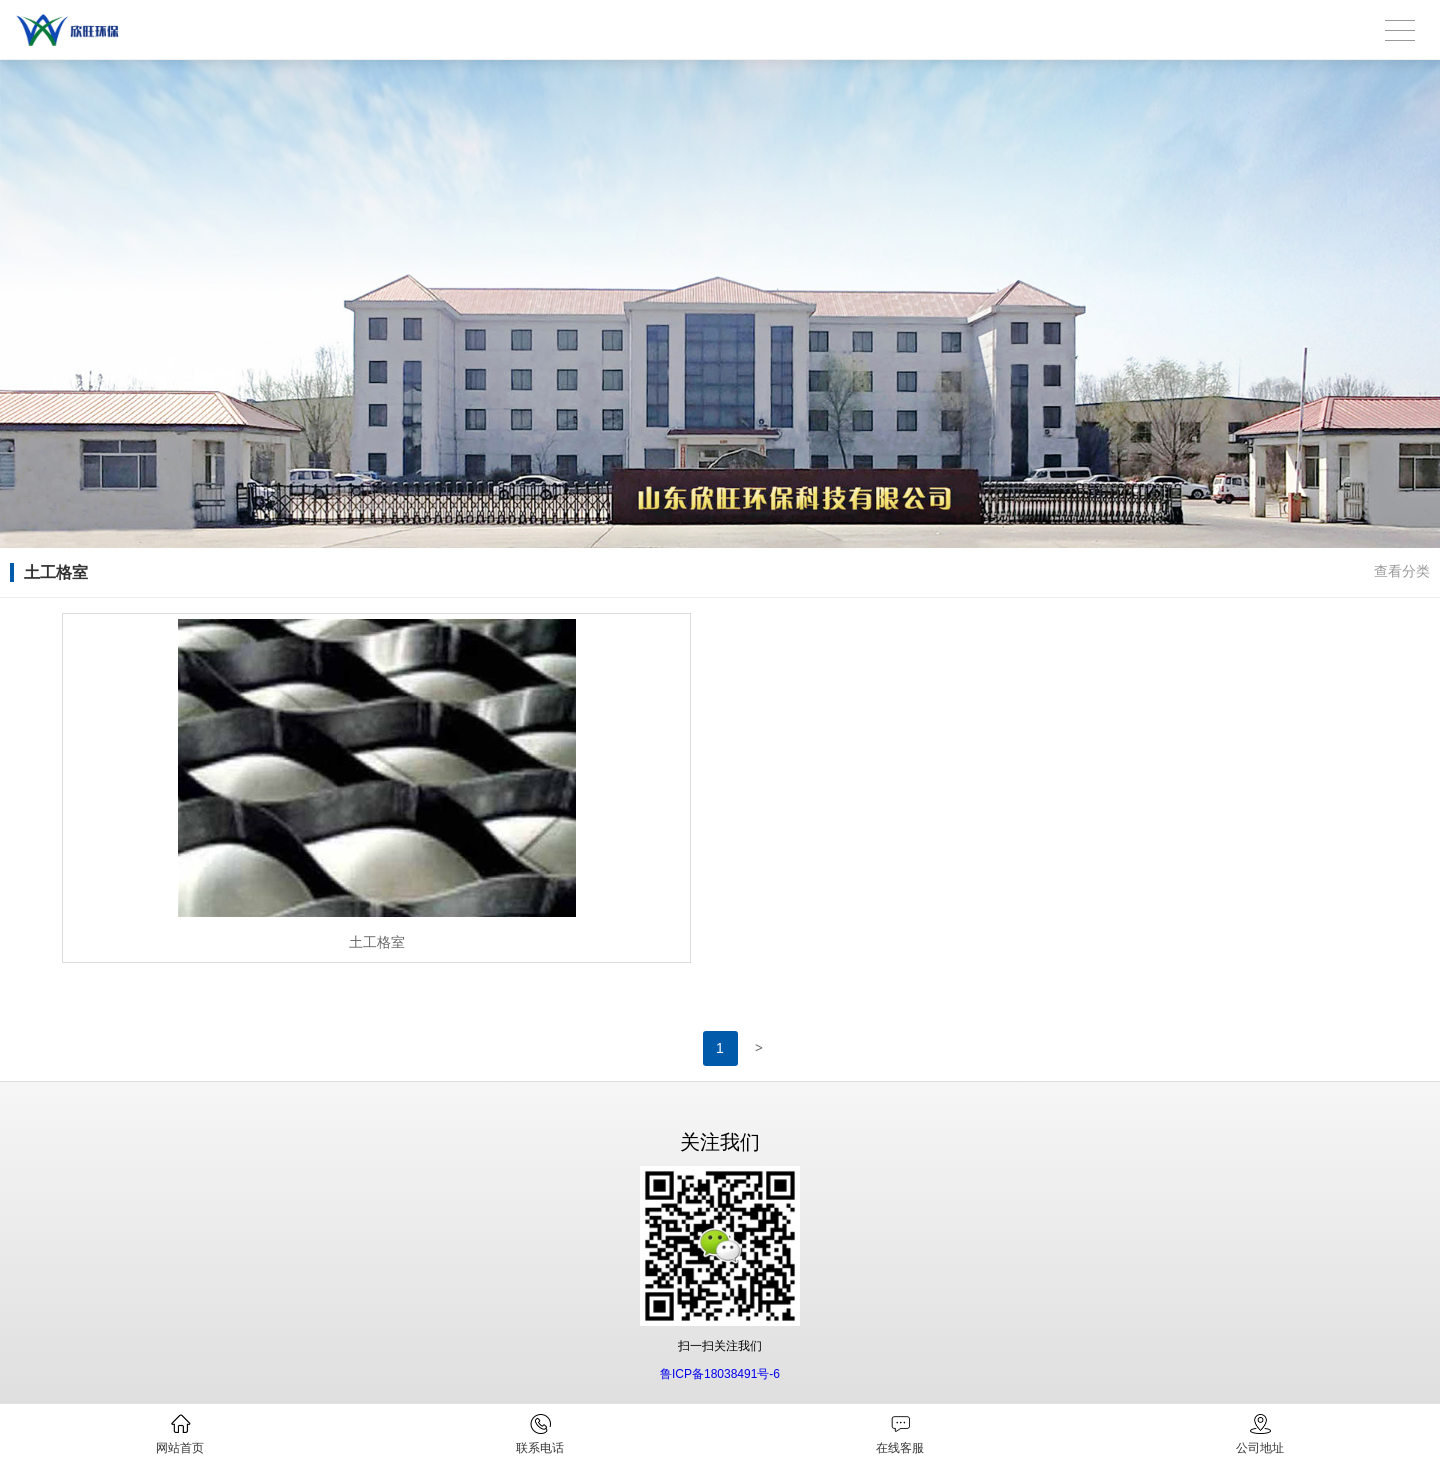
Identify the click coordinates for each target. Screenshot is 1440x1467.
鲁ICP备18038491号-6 (720, 1374)
